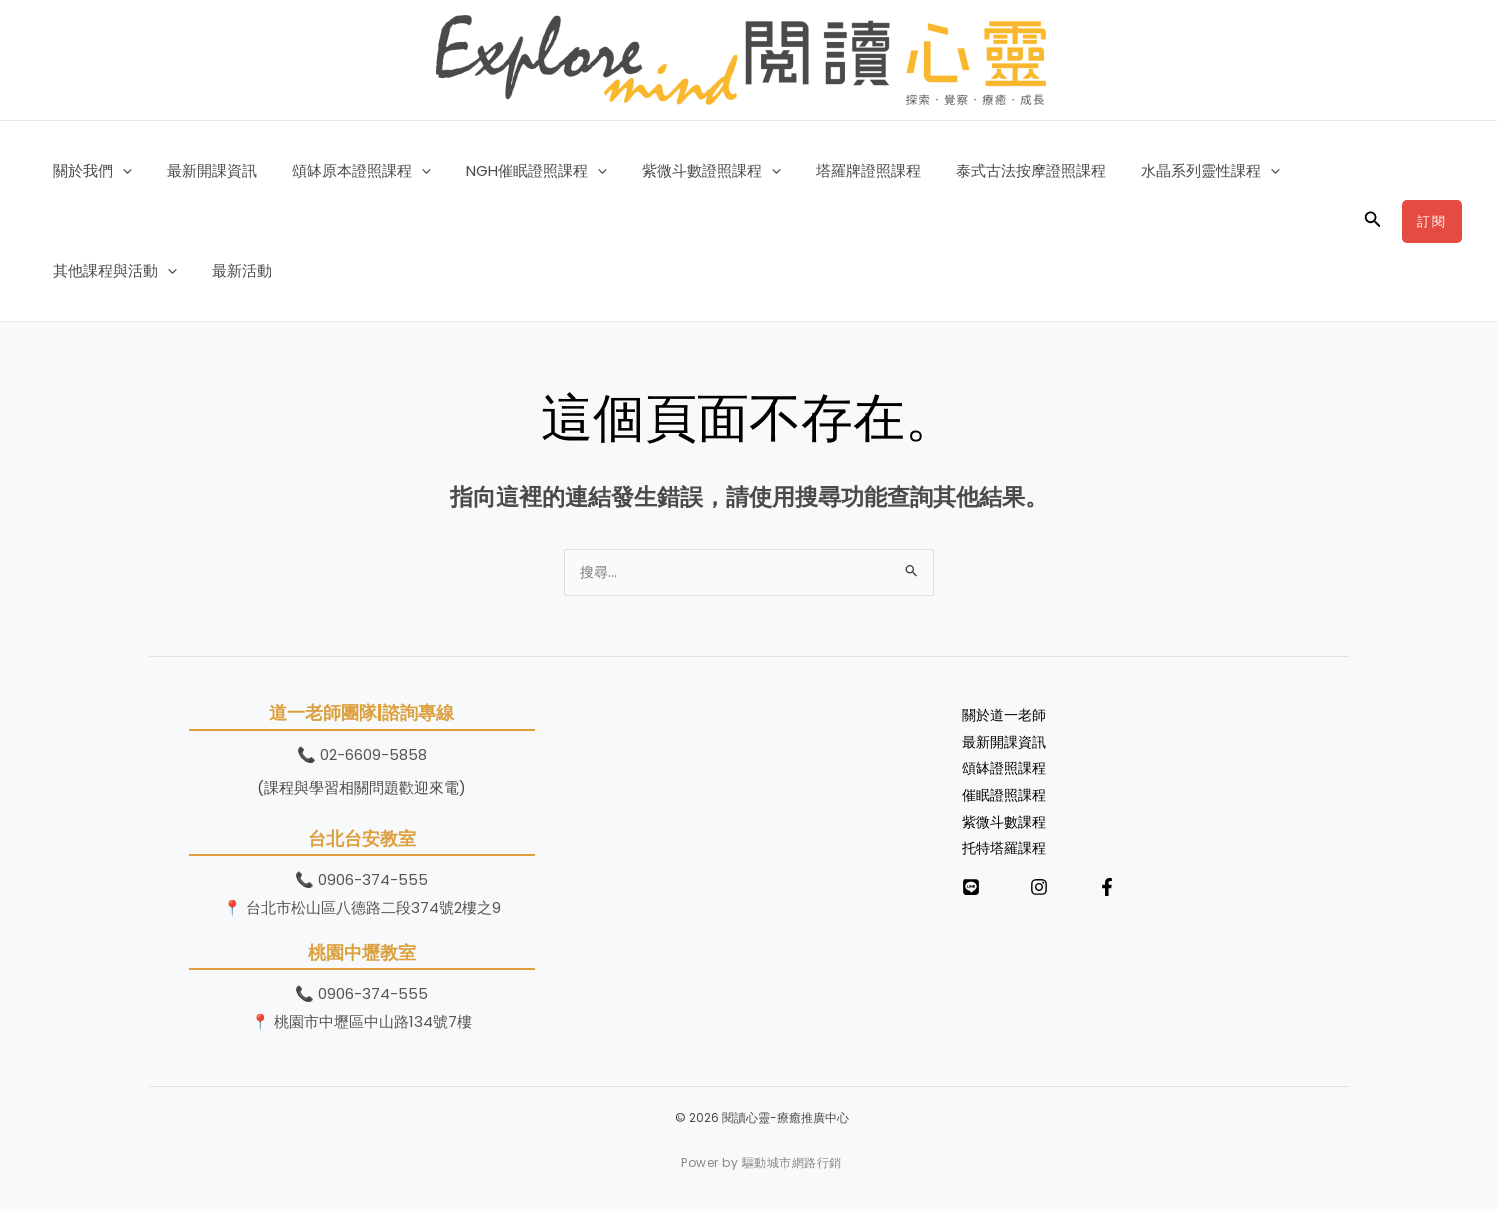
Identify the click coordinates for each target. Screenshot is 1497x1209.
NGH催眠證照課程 (518, 171)
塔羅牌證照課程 (840, 170)
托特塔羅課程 (1007, 856)
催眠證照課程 (1007, 801)
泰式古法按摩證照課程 (998, 170)
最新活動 (234, 270)
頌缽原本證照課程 (348, 171)
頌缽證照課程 (1007, 773)
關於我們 (89, 171)
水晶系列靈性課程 (1172, 171)
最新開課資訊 (204, 170)
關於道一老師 (1007, 717)
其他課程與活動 (112, 271)
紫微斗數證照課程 (688, 171)
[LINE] (971, 896)
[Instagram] (1039, 896)
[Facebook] (1107, 896)
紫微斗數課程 (1007, 828)
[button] (119, 171)
